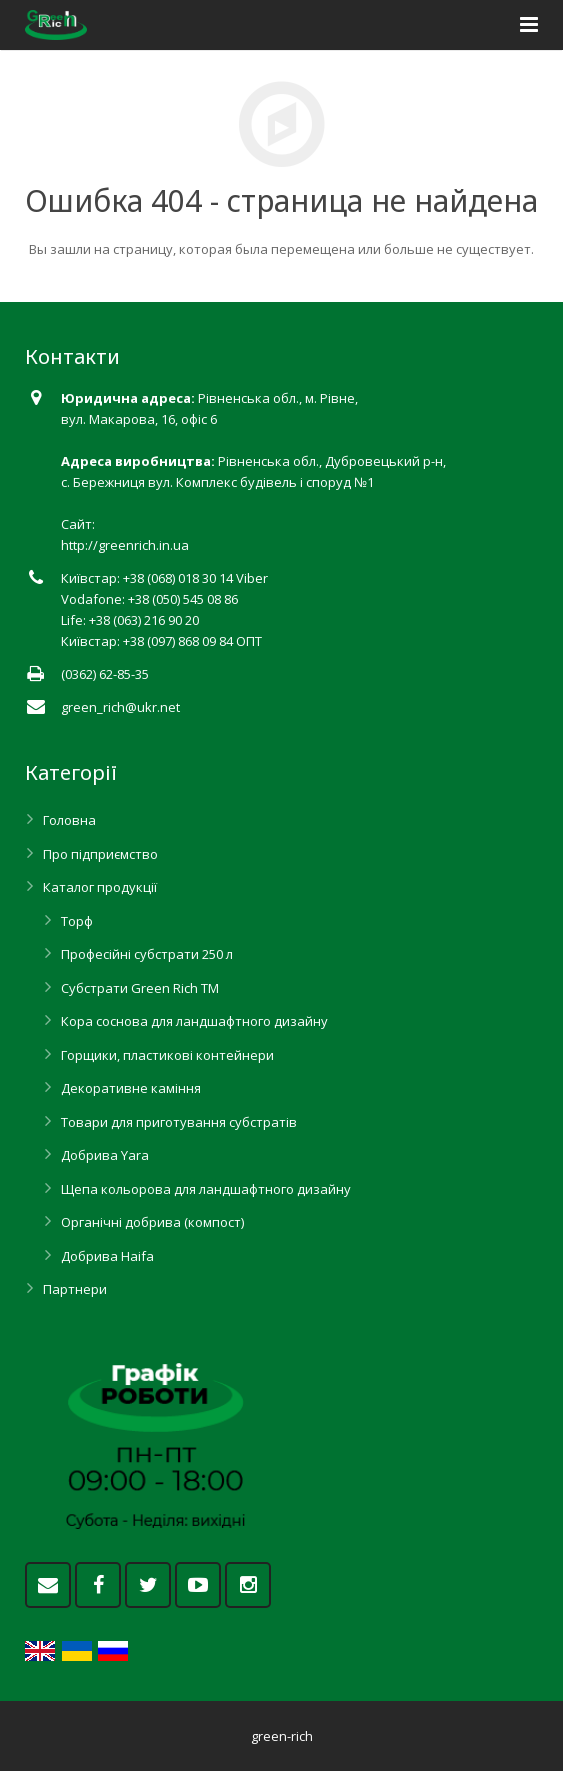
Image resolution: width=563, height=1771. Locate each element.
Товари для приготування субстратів (179, 1122)
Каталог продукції (100, 887)
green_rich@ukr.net (120, 707)
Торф (77, 921)
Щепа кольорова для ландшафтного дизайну (206, 1189)
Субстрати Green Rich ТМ (140, 988)
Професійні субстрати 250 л (147, 954)
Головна (69, 820)
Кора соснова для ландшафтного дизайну (194, 1021)
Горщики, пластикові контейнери (167, 1055)
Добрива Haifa (107, 1256)
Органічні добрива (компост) (152, 1222)
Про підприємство (100, 854)
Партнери (75, 1289)
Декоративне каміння (131, 1088)
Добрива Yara (105, 1155)
